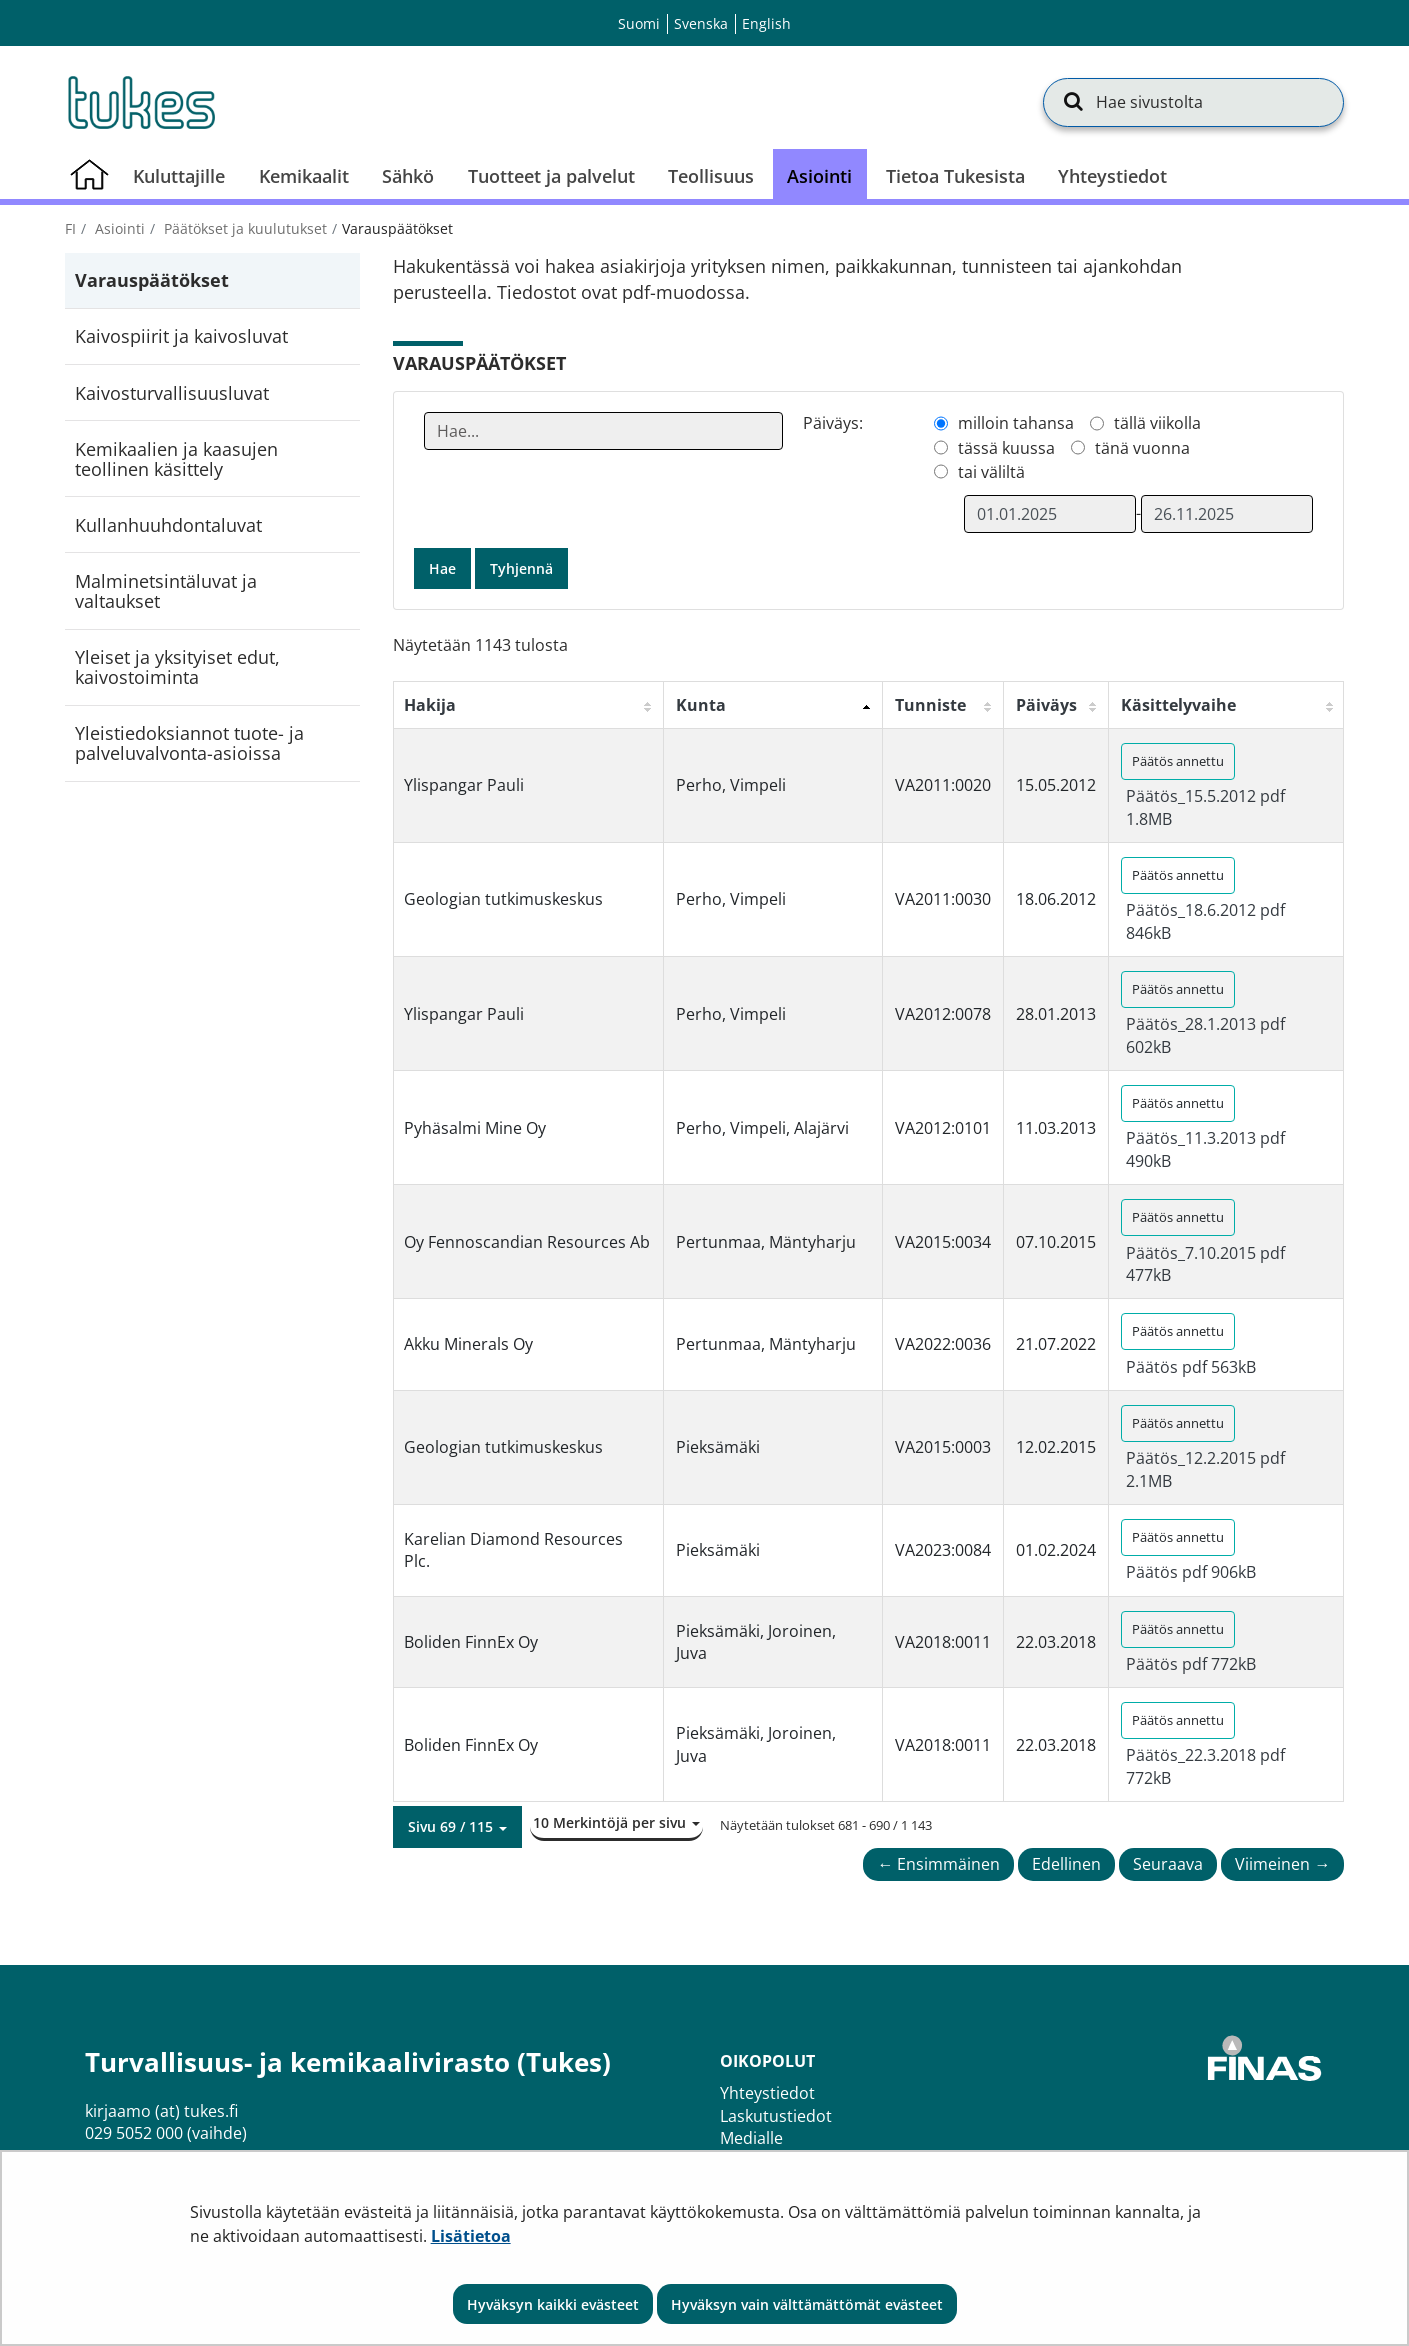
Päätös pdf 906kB (1191, 1572)
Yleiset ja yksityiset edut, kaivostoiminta (177, 667)
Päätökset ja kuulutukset (243, 228)
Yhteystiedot (767, 2093)
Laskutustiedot (776, 2116)
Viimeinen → (1282, 1864)
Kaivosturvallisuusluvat (172, 393)
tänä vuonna (1142, 448)
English (766, 23)
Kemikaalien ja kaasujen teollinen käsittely (176, 459)
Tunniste (930, 705)
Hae (442, 568)
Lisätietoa (471, 2236)
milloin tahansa (1016, 423)
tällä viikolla (1157, 423)
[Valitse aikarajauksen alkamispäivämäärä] (1050, 514)
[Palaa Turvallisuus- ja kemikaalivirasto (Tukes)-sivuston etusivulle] (140, 102)
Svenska (701, 23)
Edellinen (1066, 1864)
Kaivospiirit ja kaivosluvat (181, 336)
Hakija (430, 705)
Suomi (639, 23)
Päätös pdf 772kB (1191, 1664)
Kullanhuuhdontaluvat (168, 525)
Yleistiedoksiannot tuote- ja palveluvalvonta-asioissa (189, 743)
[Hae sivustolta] (1193, 102)
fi (70, 228)
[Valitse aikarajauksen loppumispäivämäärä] (1227, 514)
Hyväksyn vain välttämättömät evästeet (807, 2304)
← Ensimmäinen (938, 1864)
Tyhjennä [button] (521, 568)
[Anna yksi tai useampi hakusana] (603, 431)
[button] (457, 1827)
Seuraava (1168, 1864)
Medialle (751, 2138)
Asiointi (118, 228)
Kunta (701, 705)
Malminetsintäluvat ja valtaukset (166, 591)
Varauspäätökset (152, 280)
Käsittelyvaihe (1178, 705)
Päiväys (1046, 705)
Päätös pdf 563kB (1191, 1367)
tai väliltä (991, 472)
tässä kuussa (1006, 448)
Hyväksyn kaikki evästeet (553, 2304)
